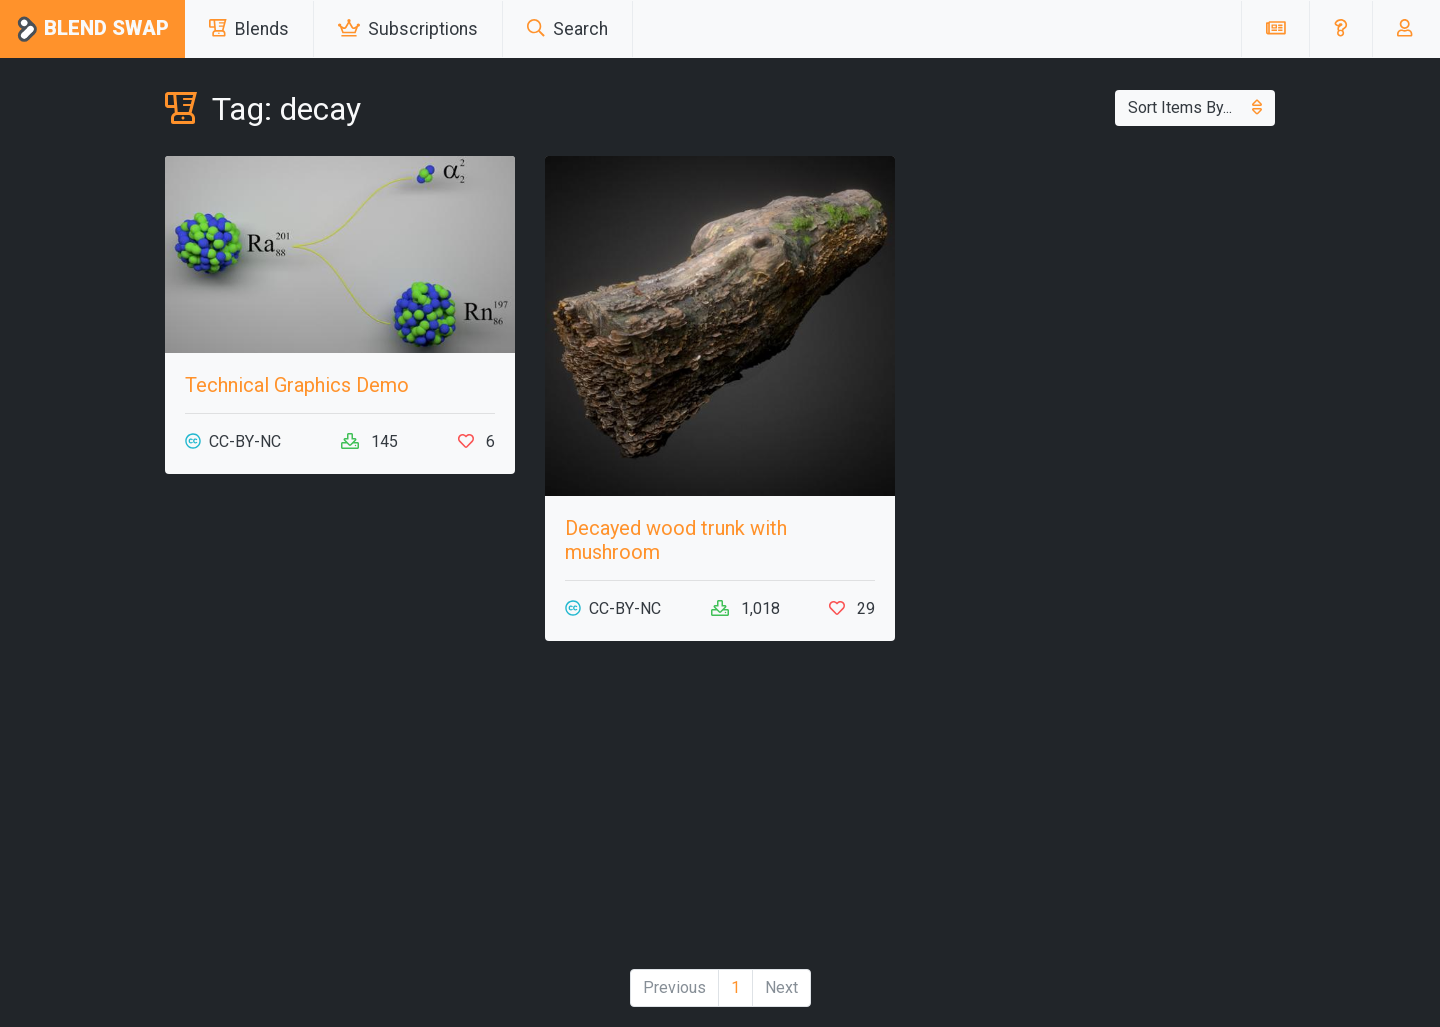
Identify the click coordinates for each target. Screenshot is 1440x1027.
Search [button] (567, 29)
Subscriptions (408, 29)
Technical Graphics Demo (297, 385)
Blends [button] (249, 29)
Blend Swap (92, 29)
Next (781, 987)
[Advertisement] (340, 813)
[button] (1340, 29)
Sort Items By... (1195, 107)
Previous (674, 987)
